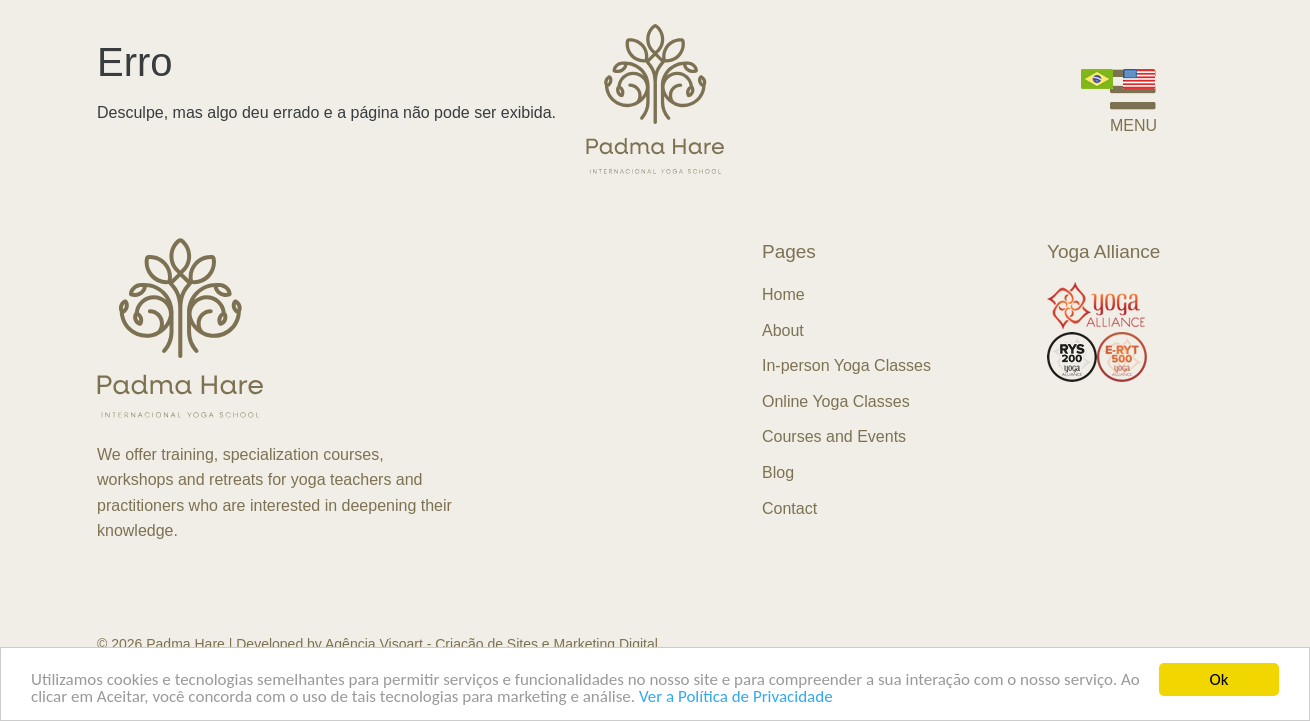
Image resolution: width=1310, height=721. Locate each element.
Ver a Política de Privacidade (736, 698)
